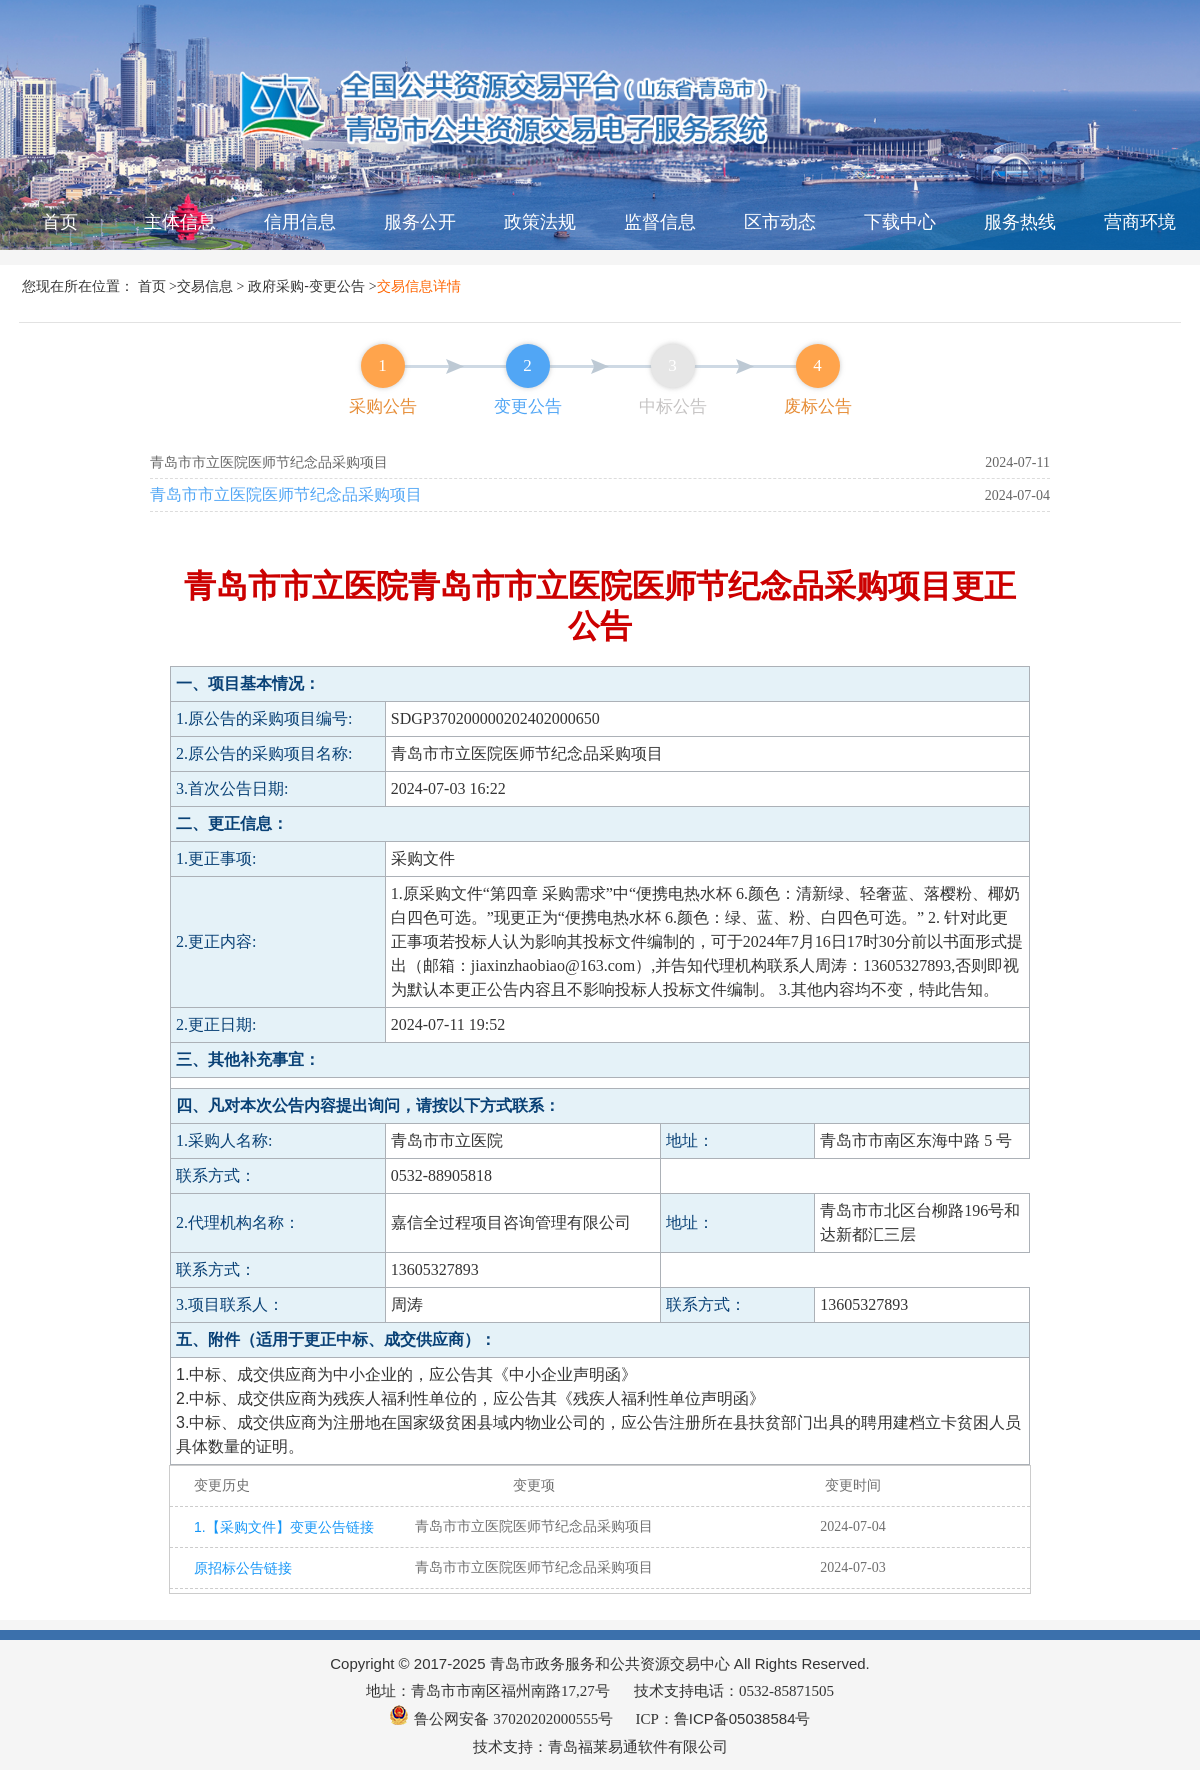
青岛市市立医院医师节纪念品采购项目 (286, 494)
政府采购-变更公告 (306, 286)
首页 (60, 222)
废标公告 (818, 406)
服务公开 (420, 222)
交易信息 (205, 286)
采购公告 (383, 406)
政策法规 (540, 222)
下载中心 (900, 222)
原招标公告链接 (243, 1568)
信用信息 (300, 222)
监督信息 (660, 222)
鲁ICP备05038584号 (742, 1718)
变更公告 (528, 406)
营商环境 (1140, 222)
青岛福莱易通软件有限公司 (638, 1746)
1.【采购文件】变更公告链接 (278, 1527)
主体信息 (180, 222)
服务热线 (1020, 222)
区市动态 (780, 222)
